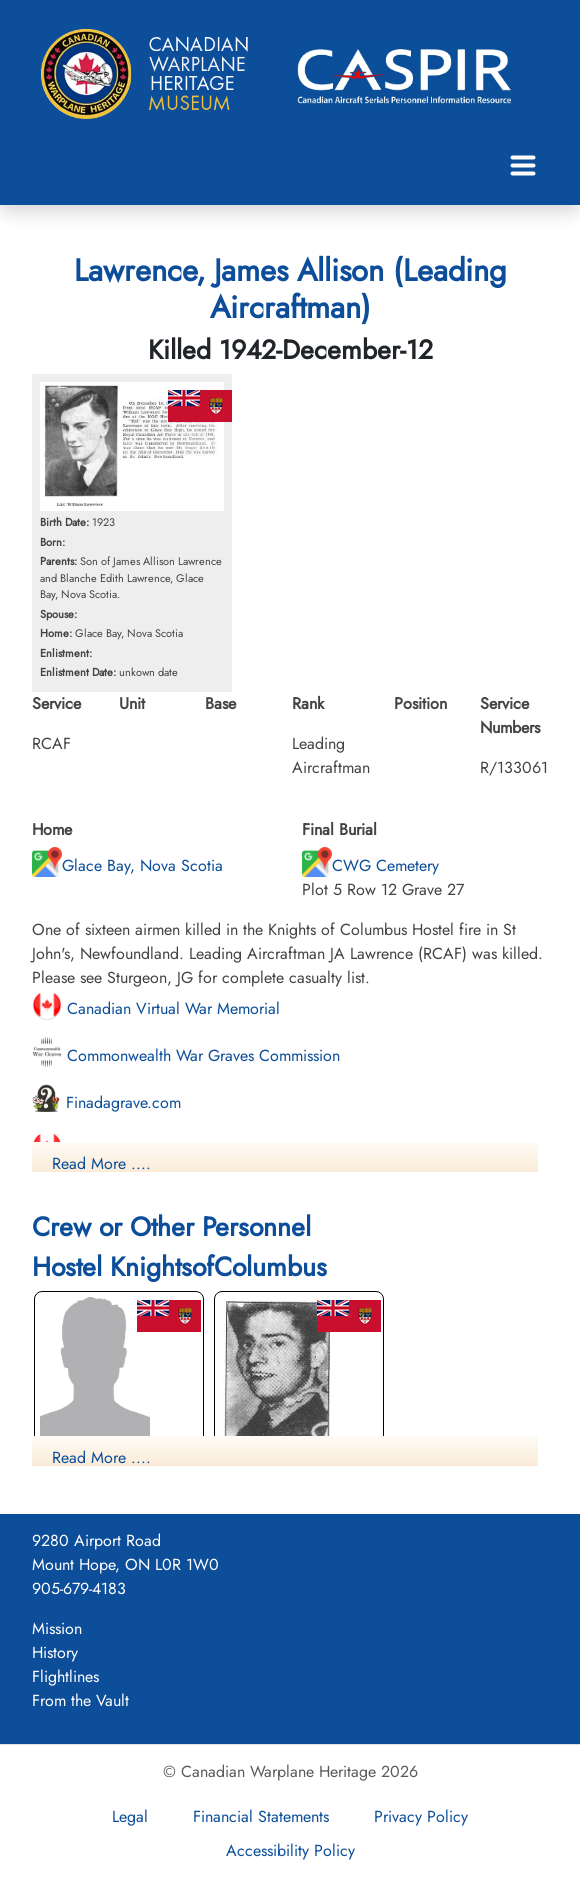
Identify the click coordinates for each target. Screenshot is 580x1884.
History (55, 1652)
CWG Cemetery (370, 865)
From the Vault (80, 1700)
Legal (130, 1816)
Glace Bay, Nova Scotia (127, 865)
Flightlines (65, 1676)
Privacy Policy (421, 1816)
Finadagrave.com (106, 1102)
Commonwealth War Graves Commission (186, 1055)
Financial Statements (261, 1816)
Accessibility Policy (290, 1850)
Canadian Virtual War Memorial (156, 1008)
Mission (57, 1628)
